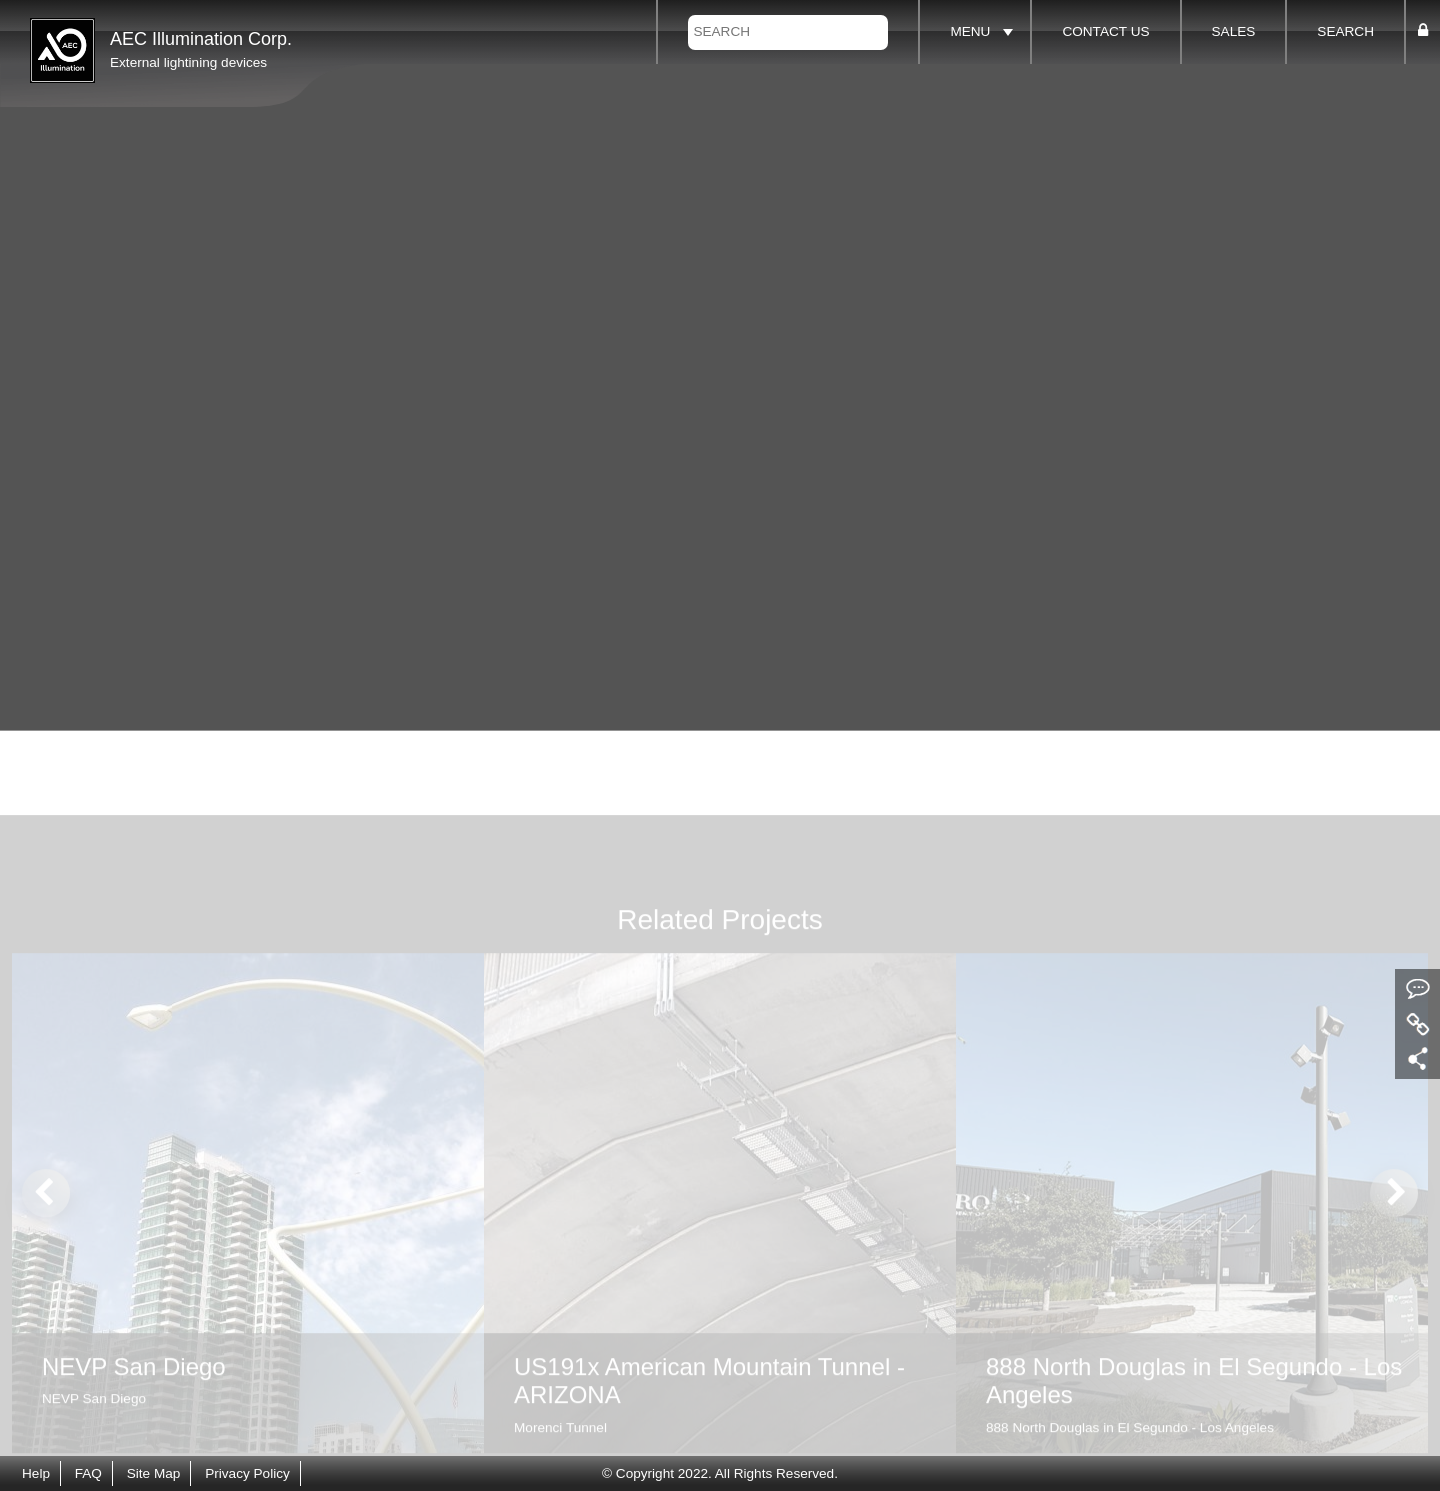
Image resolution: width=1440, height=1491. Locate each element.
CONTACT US (1105, 31)
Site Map (154, 1473)
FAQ (88, 1473)
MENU (970, 31)
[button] (1423, 31)
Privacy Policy (247, 1473)
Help (36, 1473)
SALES (1234, 31)
